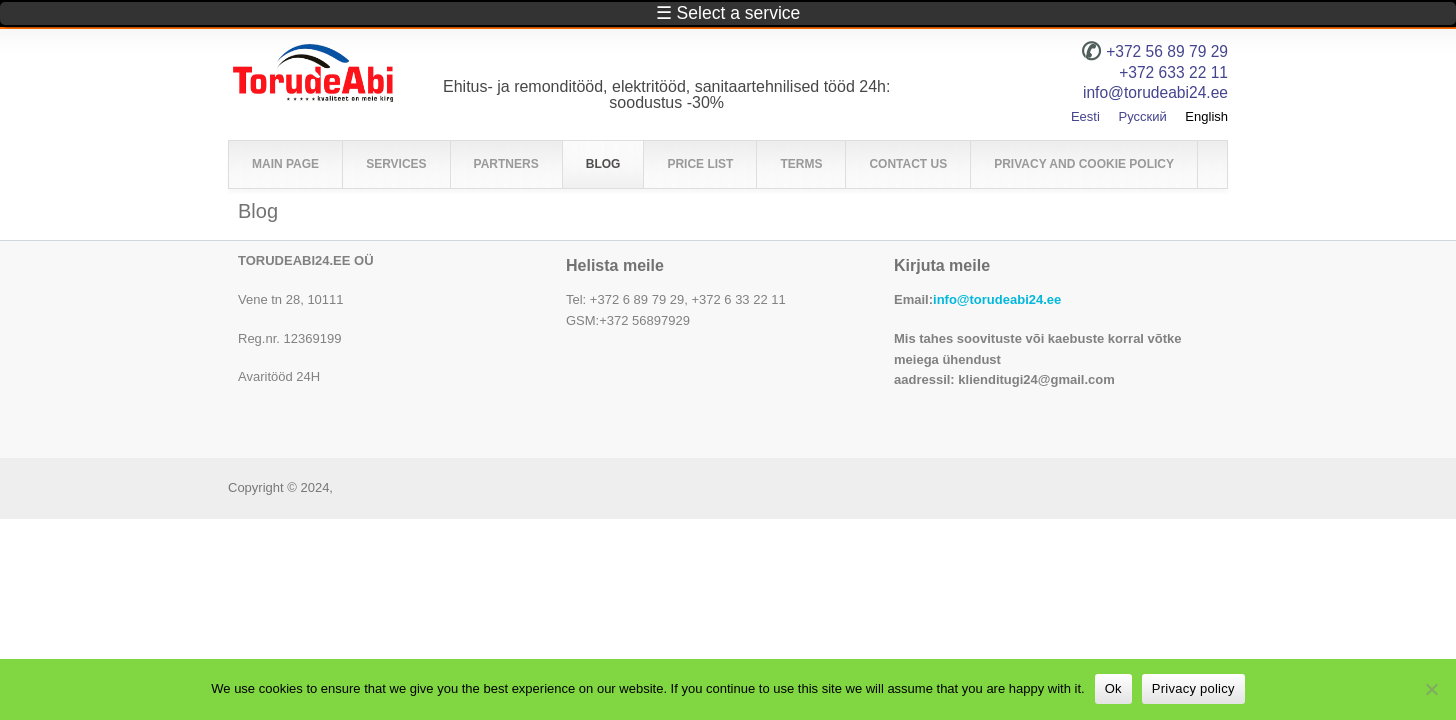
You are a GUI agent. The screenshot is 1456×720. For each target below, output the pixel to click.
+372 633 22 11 (1173, 72)
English (1206, 116)
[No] (1431, 689)
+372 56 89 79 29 (1167, 51)
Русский (1142, 116)
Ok (1113, 688)
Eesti (1085, 116)
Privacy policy (1193, 688)
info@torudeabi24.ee (997, 299)
